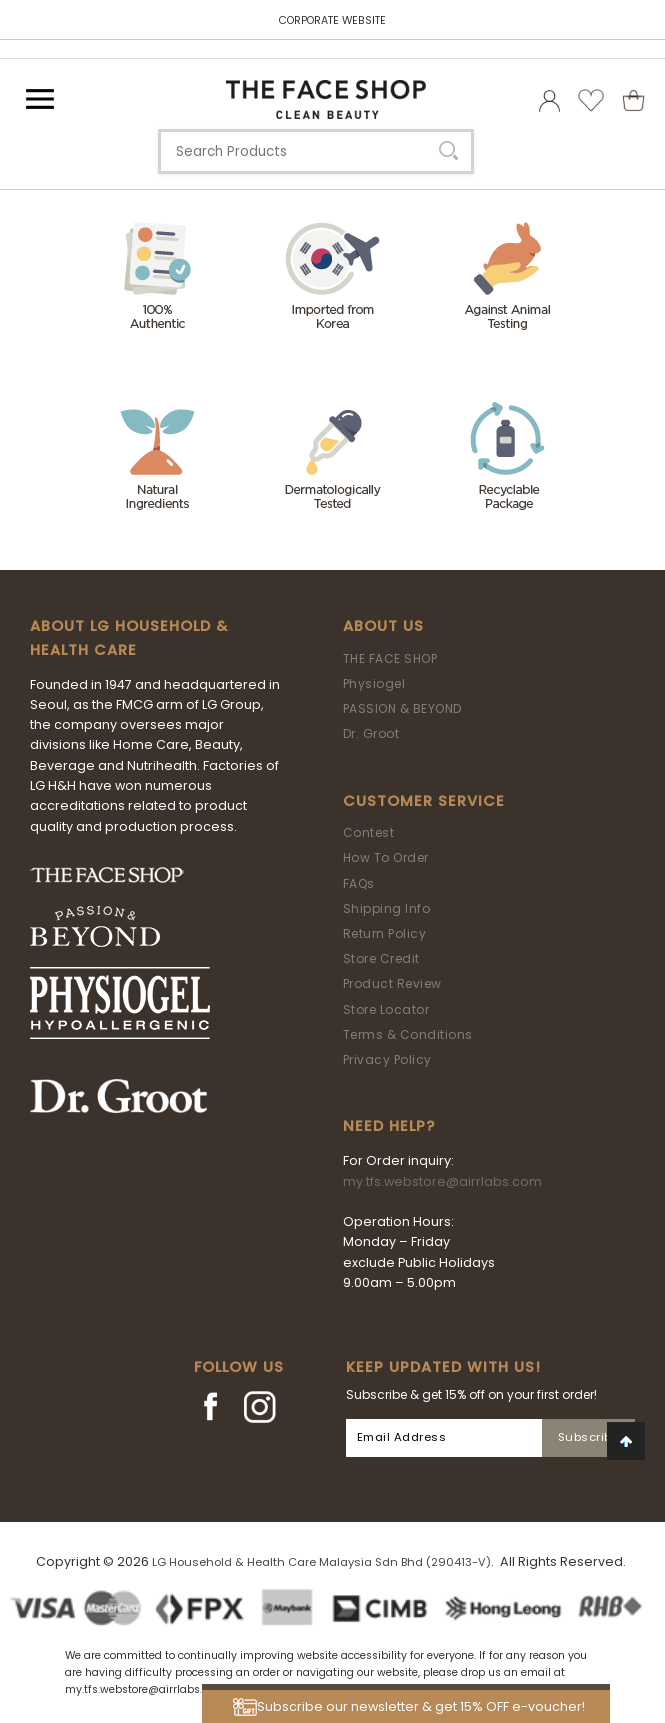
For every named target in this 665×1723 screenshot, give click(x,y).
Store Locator (386, 1009)
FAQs (359, 883)
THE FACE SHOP (390, 658)
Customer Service (424, 801)
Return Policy (385, 933)
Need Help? (389, 1126)
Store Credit (381, 958)
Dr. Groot (371, 733)
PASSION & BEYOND (402, 708)
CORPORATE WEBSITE (332, 20)
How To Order (386, 857)
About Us (383, 626)
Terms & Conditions (408, 1034)
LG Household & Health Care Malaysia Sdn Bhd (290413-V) (321, 1562)
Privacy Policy (387, 1059)
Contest (369, 832)
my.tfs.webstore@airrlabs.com (442, 1181)
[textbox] (316, 151)
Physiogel (374, 683)
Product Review (392, 983)
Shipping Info (387, 908)
